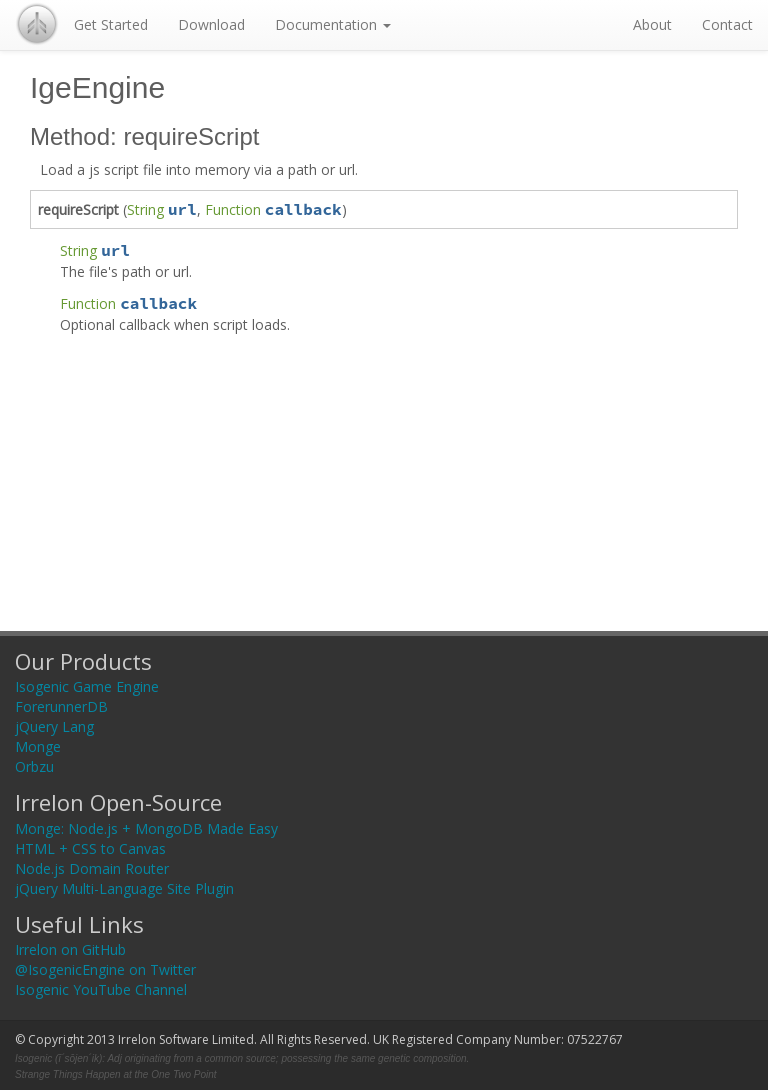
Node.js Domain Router (92, 868)
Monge (38, 746)
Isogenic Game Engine (87, 686)
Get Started (111, 24)
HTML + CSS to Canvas (90, 848)
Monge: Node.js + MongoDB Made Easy (146, 828)
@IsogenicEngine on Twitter (105, 969)
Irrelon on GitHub (70, 949)
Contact (727, 24)
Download (211, 24)
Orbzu (34, 766)
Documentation (333, 24)
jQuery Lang (54, 726)
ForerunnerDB (61, 706)
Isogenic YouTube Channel (101, 989)
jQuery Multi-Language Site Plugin (124, 888)
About (652, 24)
